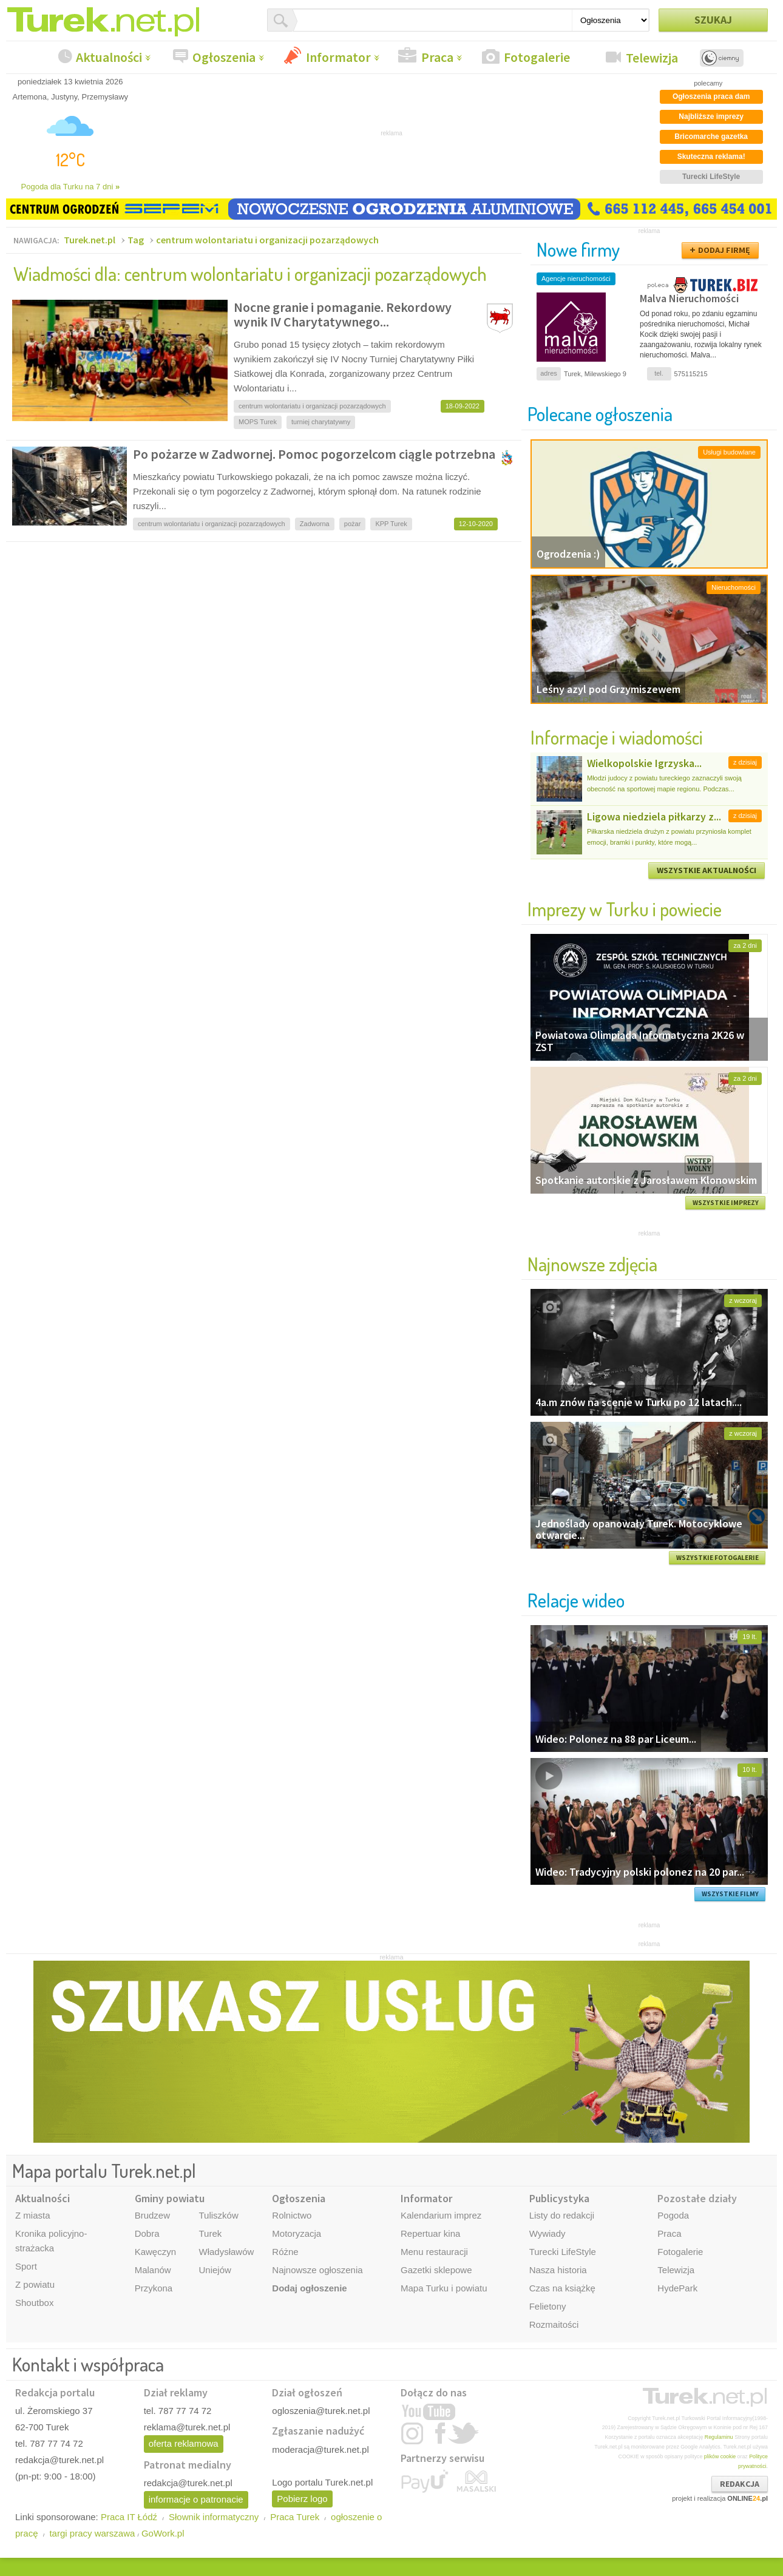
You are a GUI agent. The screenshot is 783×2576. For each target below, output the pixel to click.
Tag (135, 240)
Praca (437, 57)
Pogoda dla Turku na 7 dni (70, 186)
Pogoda (673, 2215)
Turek (210, 2233)
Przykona (154, 2288)
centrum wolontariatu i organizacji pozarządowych (267, 240)
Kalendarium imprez (441, 2215)
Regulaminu (719, 2437)
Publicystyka (559, 2198)
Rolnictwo (291, 2215)
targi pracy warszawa (92, 2533)
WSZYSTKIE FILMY (730, 1894)
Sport (26, 2266)
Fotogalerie (537, 57)
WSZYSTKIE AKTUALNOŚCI (706, 870)
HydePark (677, 2288)
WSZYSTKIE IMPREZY (726, 1202)
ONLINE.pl (747, 2498)
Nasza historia (558, 2270)
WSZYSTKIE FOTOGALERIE (717, 1557)
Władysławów (226, 2251)
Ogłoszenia (224, 57)
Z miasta (32, 2215)
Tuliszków (218, 2215)
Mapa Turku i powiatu (444, 2288)
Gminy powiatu (170, 2198)
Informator (338, 57)
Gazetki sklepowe (436, 2270)
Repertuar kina (430, 2233)
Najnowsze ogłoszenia (317, 2270)
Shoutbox (34, 2302)
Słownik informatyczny (214, 2517)
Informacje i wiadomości (616, 737)
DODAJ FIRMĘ (724, 250)
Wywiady (547, 2233)
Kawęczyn (155, 2251)
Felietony (547, 2306)
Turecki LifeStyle (562, 2251)
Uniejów (214, 2270)
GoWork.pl (163, 2533)
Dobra (147, 2233)
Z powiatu (35, 2284)
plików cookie (720, 2456)
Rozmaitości (554, 2324)
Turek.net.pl (89, 240)
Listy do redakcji (562, 2215)
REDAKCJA (739, 2483)
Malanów (153, 2270)
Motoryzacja (296, 2233)
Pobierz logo (302, 2498)
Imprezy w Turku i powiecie (624, 909)
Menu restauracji (434, 2251)
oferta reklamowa (184, 2443)
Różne (285, 2251)
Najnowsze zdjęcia (592, 1264)
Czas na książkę (562, 2288)
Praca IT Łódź (129, 2517)
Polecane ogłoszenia (600, 413)
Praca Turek (294, 2517)
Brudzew (152, 2215)
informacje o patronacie (196, 2499)
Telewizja (652, 57)
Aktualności (109, 57)
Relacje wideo (576, 1600)
